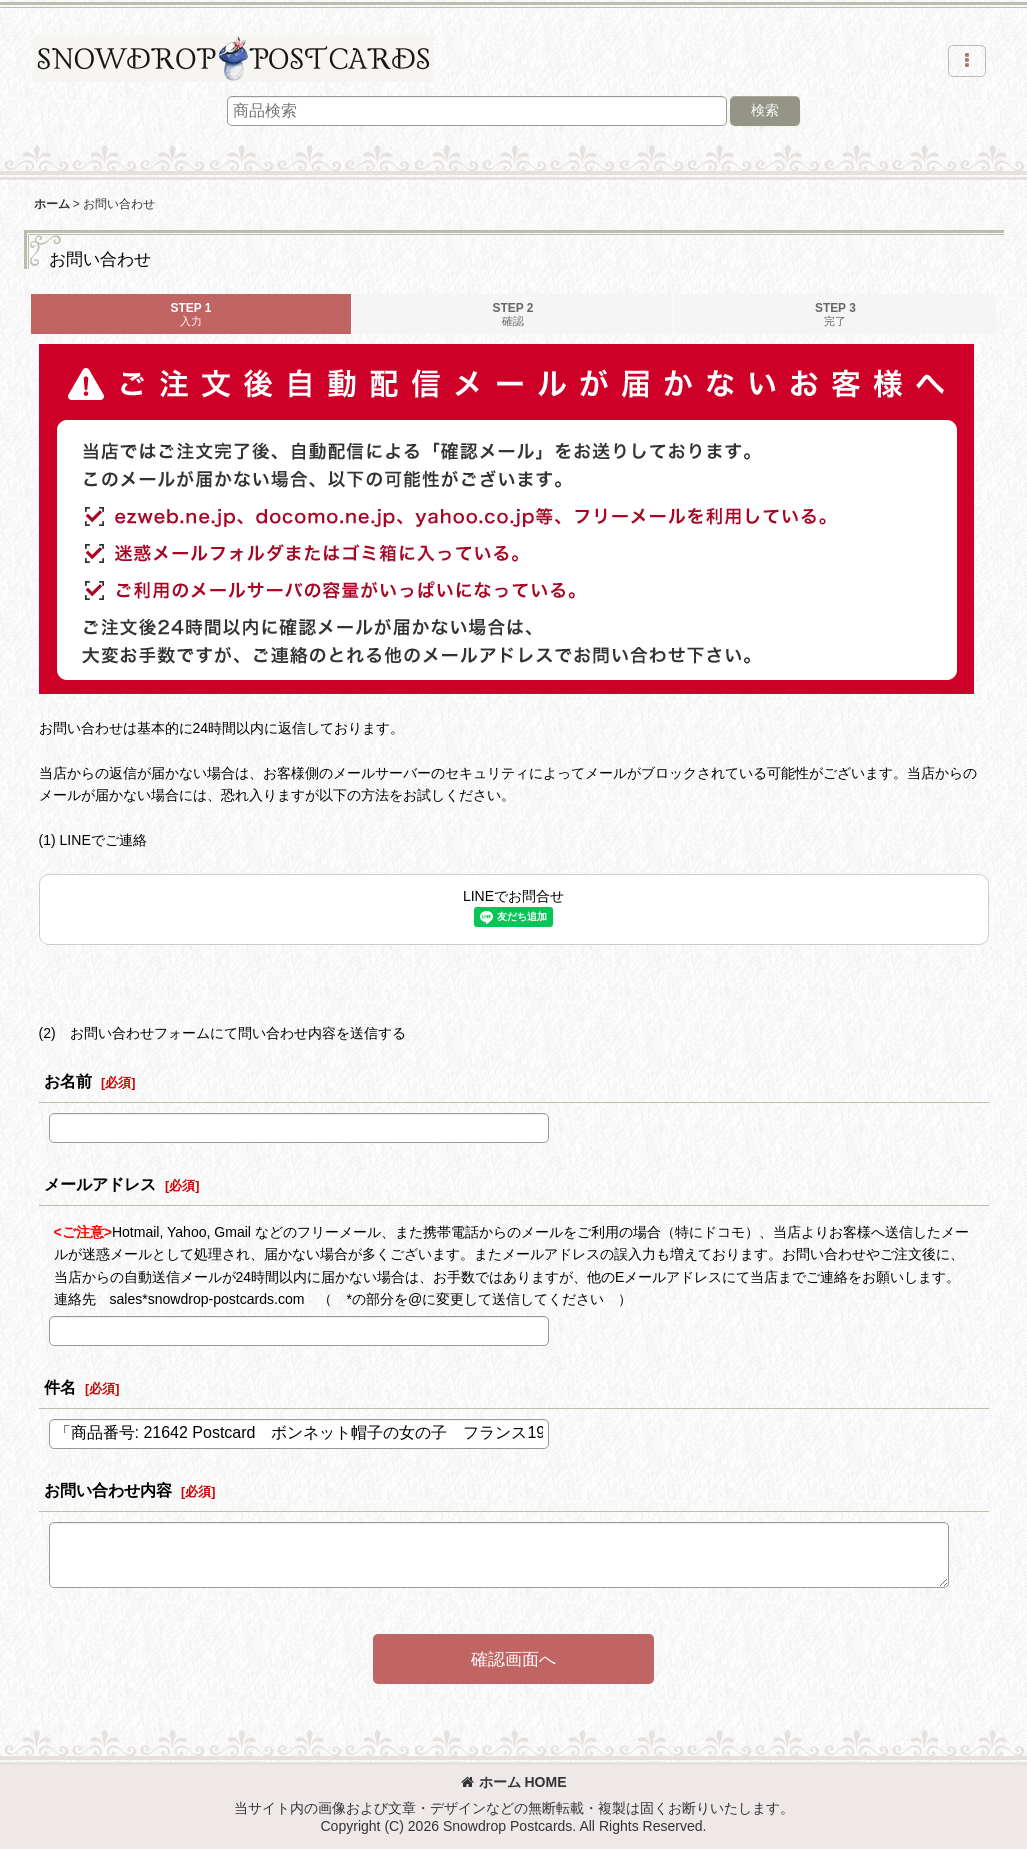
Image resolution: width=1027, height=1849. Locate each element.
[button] (967, 61)
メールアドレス (100, 1184)
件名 (60, 1387)
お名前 (68, 1081)
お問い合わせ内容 (108, 1490)
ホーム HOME (514, 1782)
